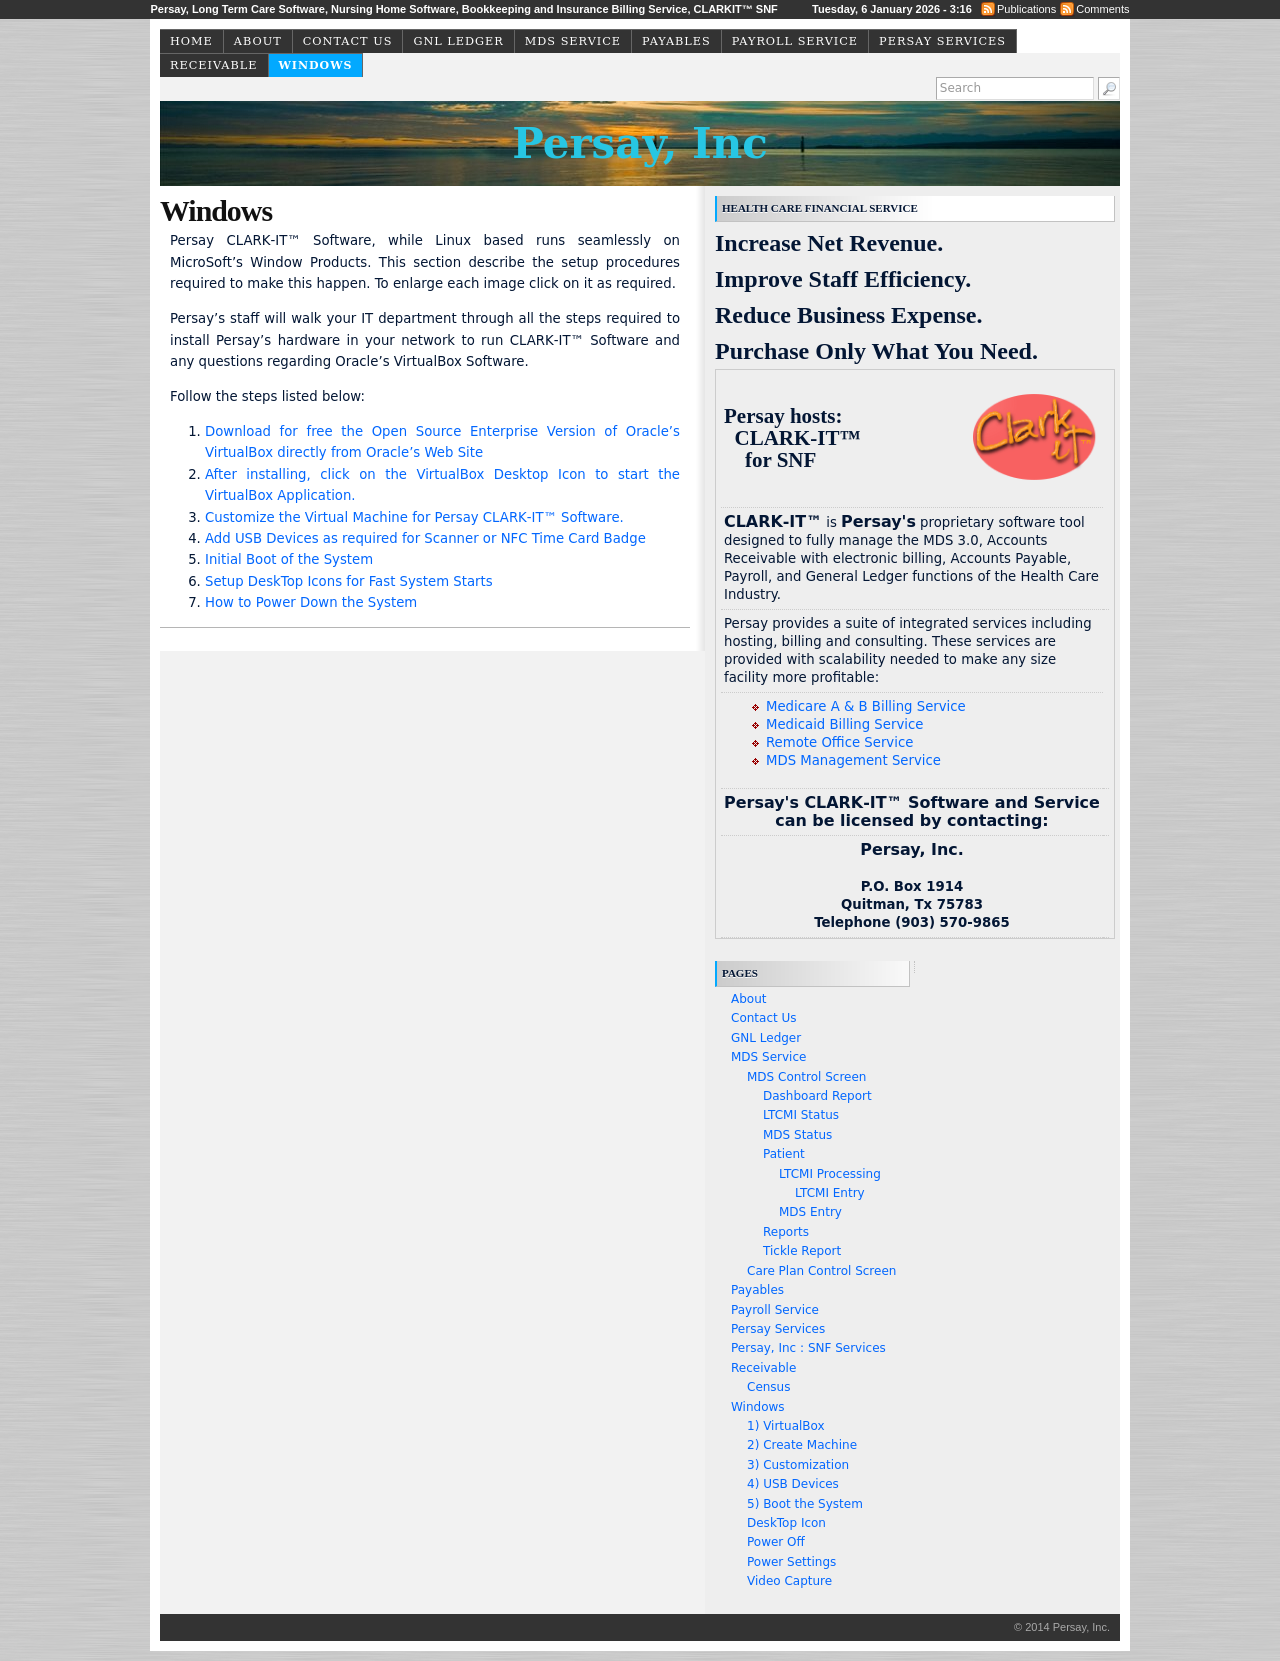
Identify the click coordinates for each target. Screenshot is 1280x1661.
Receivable (214, 65)
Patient (784, 1154)
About (258, 41)
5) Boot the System (805, 1504)
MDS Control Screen (806, 1077)
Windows (316, 65)
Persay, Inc (640, 143)
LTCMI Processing (830, 1174)
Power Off (776, 1542)
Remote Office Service (839, 742)
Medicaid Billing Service (844, 724)
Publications (1026, 9)
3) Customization (798, 1465)
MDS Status (797, 1135)
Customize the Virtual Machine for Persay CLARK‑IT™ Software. (414, 517)
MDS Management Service (853, 760)
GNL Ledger (458, 41)
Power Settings (791, 1562)
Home (191, 41)
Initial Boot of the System (289, 559)
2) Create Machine (802, 1445)
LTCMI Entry (830, 1193)
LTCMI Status (801, 1115)
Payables (676, 41)
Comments (1102, 9)
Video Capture (789, 1581)
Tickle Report (802, 1251)
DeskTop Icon (786, 1523)
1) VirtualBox (786, 1426)
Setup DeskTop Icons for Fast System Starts (349, 581)
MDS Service (573, 41)
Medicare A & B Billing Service (866, 706)
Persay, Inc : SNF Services (808, 1348)
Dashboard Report (817, 1096)
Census (768, 1387)
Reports (786, 1232)
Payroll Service (795, 41)
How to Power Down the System (311, 602)
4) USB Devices (793, 1484)
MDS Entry (810, 1212)
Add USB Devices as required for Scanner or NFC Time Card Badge (425, 538)
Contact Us (348, 41)
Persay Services (942, 41)
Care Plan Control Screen (821, 1271)
